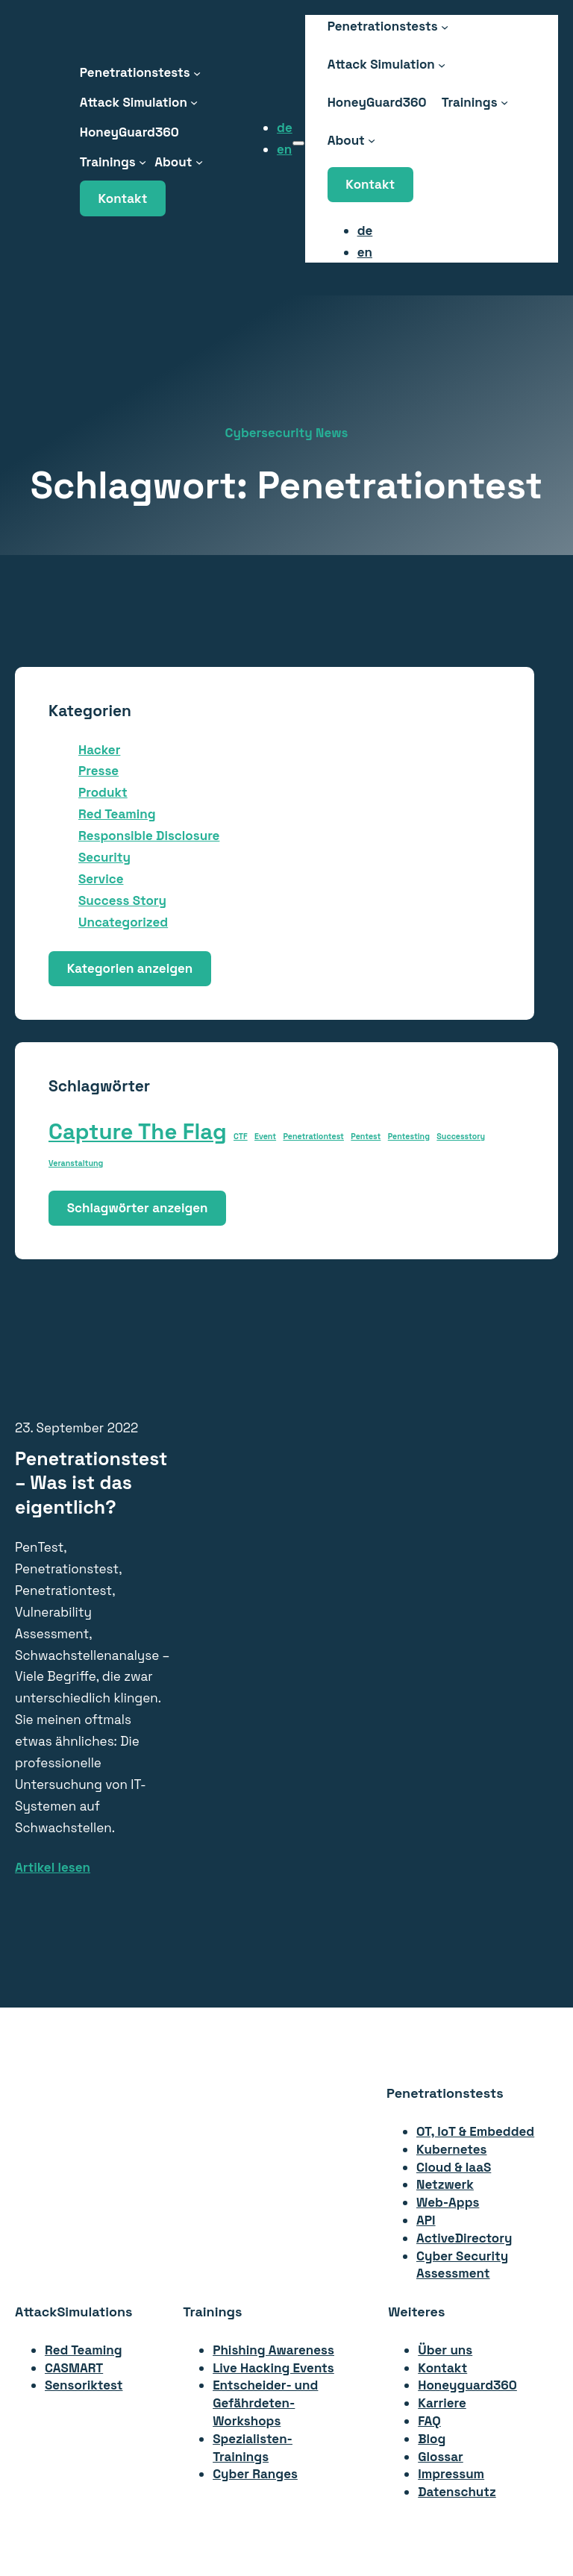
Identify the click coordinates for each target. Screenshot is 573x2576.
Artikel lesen (52, 1867)
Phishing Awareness (273, 2350)
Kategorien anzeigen (130, 968)
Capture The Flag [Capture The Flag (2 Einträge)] (137, 1132)
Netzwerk (445, 2184)
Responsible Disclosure (148, 835)
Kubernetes (451, 2149)
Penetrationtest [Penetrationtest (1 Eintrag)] (313, 1136)
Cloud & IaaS (453, 2167)
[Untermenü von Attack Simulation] (194, 102)
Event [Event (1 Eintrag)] (265, 1136)
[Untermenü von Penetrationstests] (197, 72)
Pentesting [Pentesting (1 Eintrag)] (409, 1136)
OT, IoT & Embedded (475, 2131)
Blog (431, 2439)
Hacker (99, 750)
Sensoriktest (83, 2385)
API (426, 2220)
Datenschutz (457, 2491)
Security (104, 857)
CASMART (74, 2368)
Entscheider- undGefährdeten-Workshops (265, 2403)
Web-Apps (447, 2202)
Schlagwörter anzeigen (137, 1208)
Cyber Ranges (255, 2474)
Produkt (103, 792)
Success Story (122, 900)
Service (100, 879)
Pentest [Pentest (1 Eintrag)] (366, 1136)
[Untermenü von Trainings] (142, 162)
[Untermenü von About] (199, 162)
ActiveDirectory (464, 2238)
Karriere (442, 2403)
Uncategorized (123, 922)
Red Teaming (117, 814)
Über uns (445, 2350)
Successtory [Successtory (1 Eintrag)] (460, 1136)
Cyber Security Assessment (462, 2265)
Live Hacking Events (273, 2368)
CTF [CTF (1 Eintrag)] (241, 1136)
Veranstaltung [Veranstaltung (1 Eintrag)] (75, 1163)
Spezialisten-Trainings (252, 2448)
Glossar (440, 2456)
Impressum (451, 2474)
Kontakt (122, 198)
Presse (98, 770)
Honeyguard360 (467, 2385)
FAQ (429, 2421)
